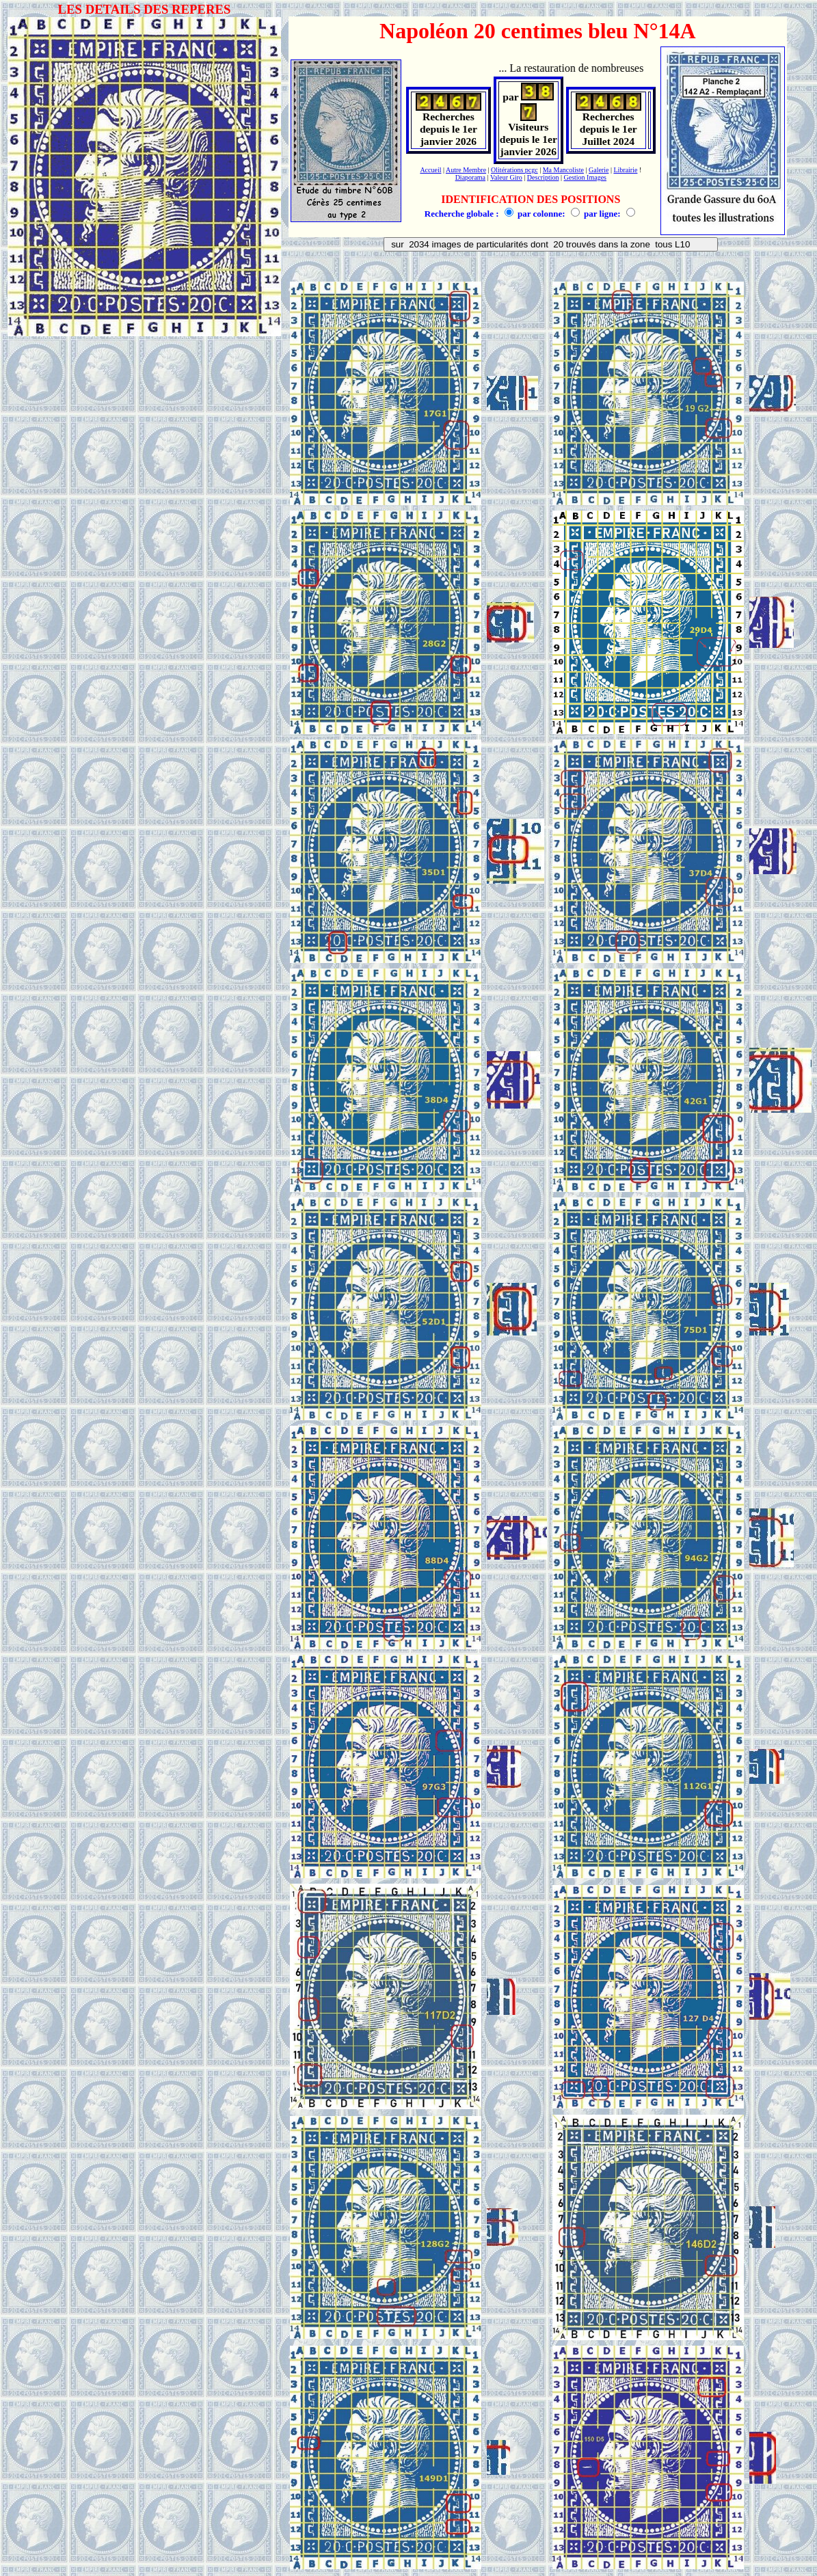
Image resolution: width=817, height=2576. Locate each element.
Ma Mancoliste (563, 170)
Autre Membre (466, 170)
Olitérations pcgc (514, 170)
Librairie (625, 170)
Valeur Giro (506, 177)
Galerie (598, 170)
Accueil (430, 170)
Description (543, 177)
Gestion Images (585, 177)
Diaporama (470, 177)
